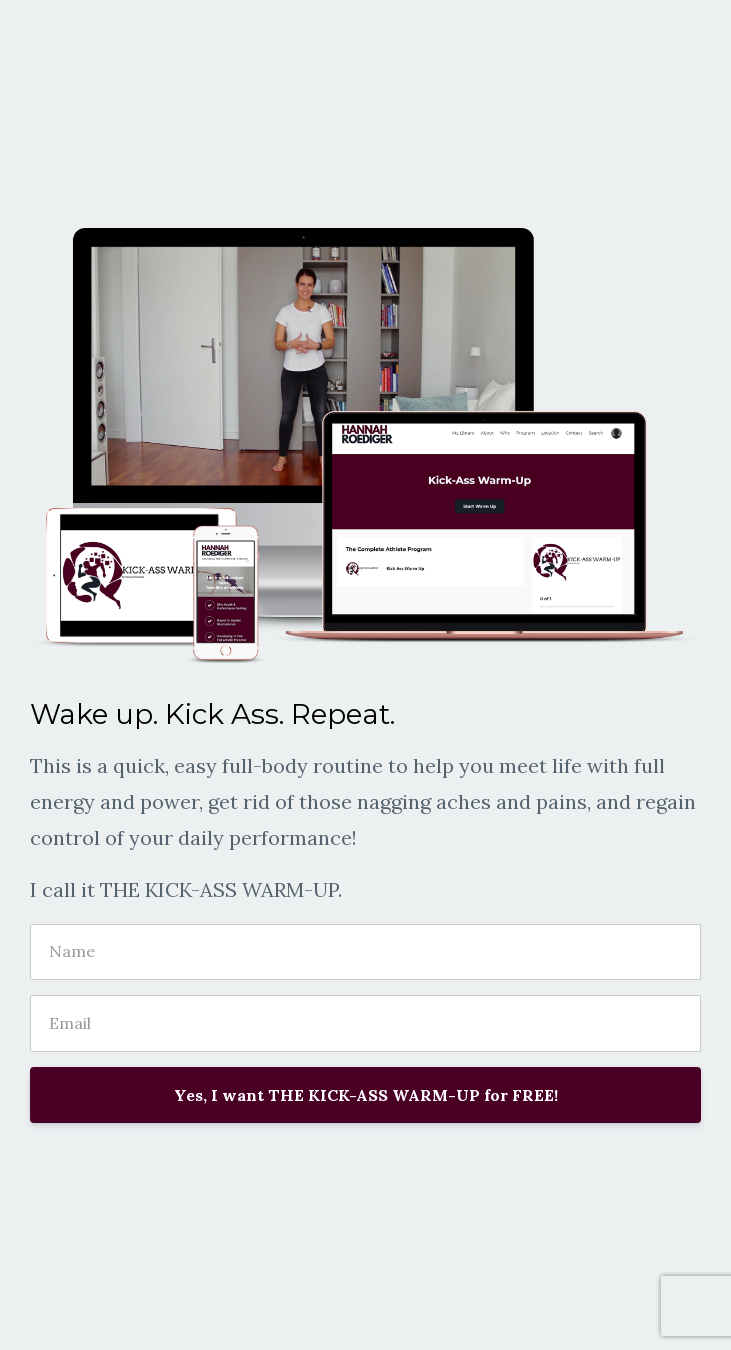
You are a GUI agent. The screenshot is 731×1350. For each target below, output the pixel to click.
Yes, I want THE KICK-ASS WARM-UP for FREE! (366, 1095)
